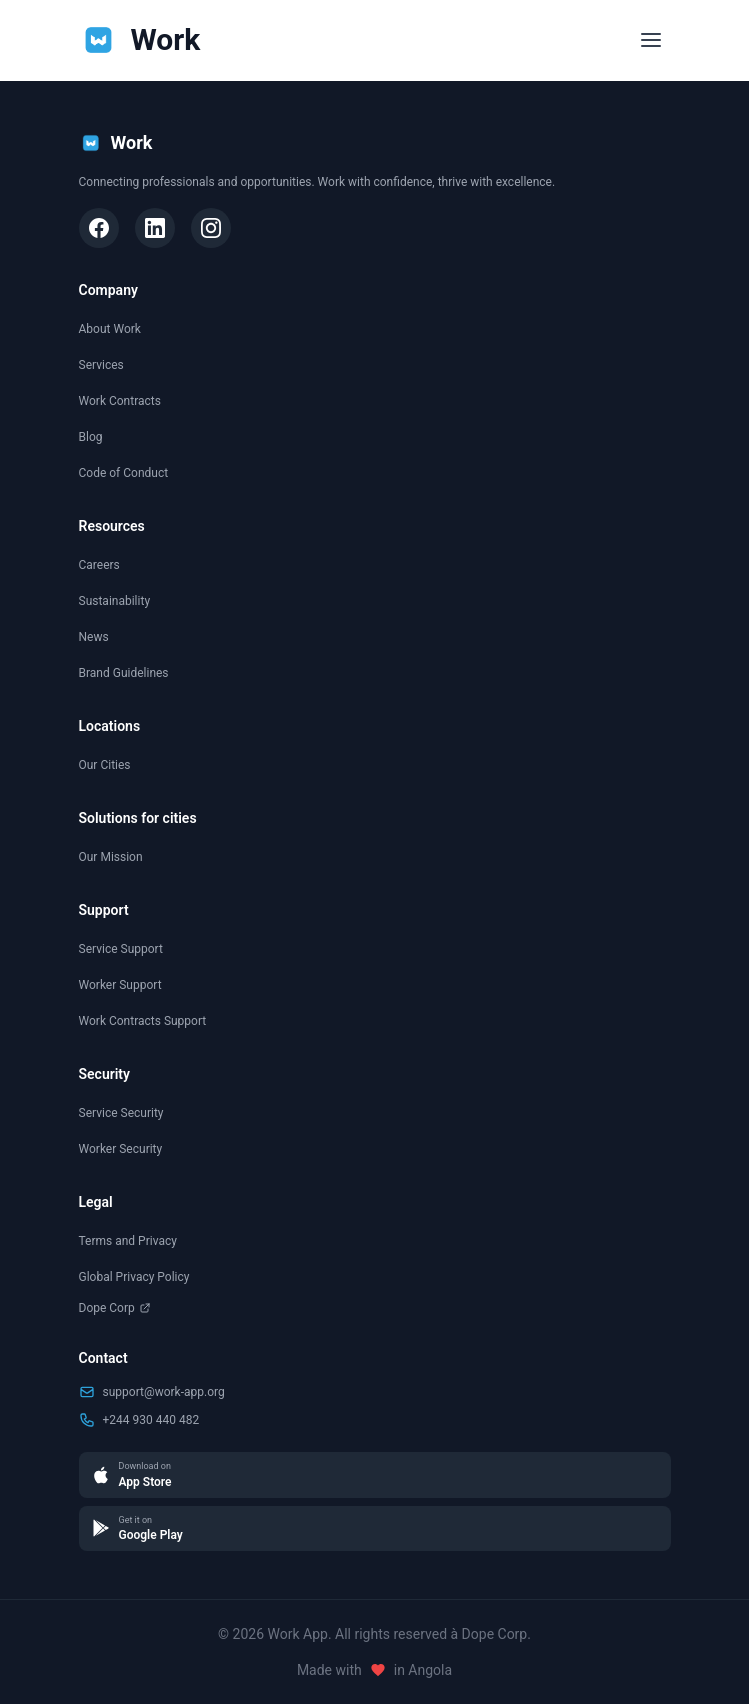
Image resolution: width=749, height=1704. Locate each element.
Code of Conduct (124, 473)
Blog (91, 437)
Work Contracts (120, 401)
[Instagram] (211, 228)
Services (101, 365)
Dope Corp (115, 1308)
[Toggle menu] (651, 40)
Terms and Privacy (128, 1241)
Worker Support (120, 985)
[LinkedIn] (155, 228)
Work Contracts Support (143, 1021)
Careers (99, 565)
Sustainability (115, 601)
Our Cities (105, 765)
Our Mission (111, 857)
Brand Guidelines (124, 673)
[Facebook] (99, 228)
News (94, 637)
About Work (110, 329)
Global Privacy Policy (134, 1277)
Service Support (121, 949)
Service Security (121, 1113)
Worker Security (121, 1149)
